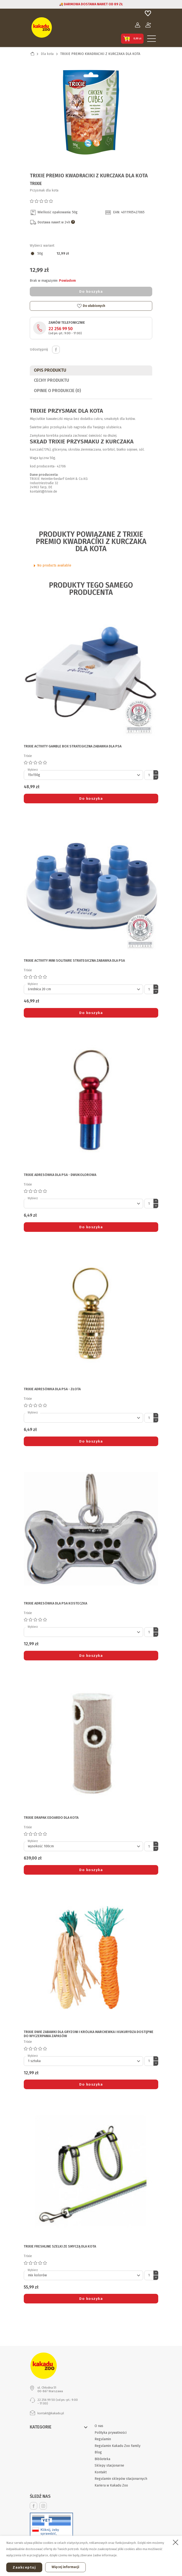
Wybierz (33, 769)
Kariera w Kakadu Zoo (111, 2485)
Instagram (43, 2506)
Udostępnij (56, 349)
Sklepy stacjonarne (109, 2465)
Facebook (33, 2506)
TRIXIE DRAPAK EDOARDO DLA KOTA (51, 1818)
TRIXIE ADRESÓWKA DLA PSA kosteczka (55, 1603)
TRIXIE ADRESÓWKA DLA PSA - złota (52, 1389)
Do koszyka (91, 291)
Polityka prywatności (111, 2433)
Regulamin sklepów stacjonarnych (121, 2479)
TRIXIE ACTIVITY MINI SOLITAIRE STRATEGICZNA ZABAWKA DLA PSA (74, 961)
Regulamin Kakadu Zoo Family (117, 2446)
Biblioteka (102, 2459)
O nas (99, 2426)
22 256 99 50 (61, 328)
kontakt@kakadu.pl (50, 2413)
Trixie (36, 183)
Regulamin (103, 2439)
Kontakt (101, 2472)
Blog (98, 2452)
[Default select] (83, 775)
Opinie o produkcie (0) (57, 390)
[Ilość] (149, 775)
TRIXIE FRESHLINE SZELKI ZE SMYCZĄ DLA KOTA (60, 2246)
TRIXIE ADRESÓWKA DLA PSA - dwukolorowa (60, 1175)
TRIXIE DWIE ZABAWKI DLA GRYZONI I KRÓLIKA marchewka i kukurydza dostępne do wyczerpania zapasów (88, 2034)
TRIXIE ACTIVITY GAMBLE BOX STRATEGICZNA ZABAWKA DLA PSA (72, 746)
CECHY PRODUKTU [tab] (51, 380)
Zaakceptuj (24, 2567)
